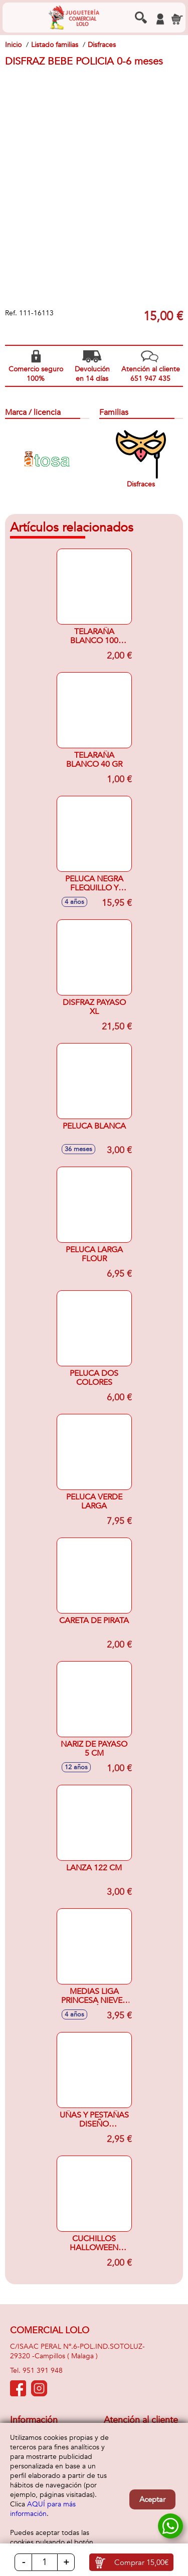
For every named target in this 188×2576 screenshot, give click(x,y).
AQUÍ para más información (43, 2508)
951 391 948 (43, 2370)
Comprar (141, 2562)
